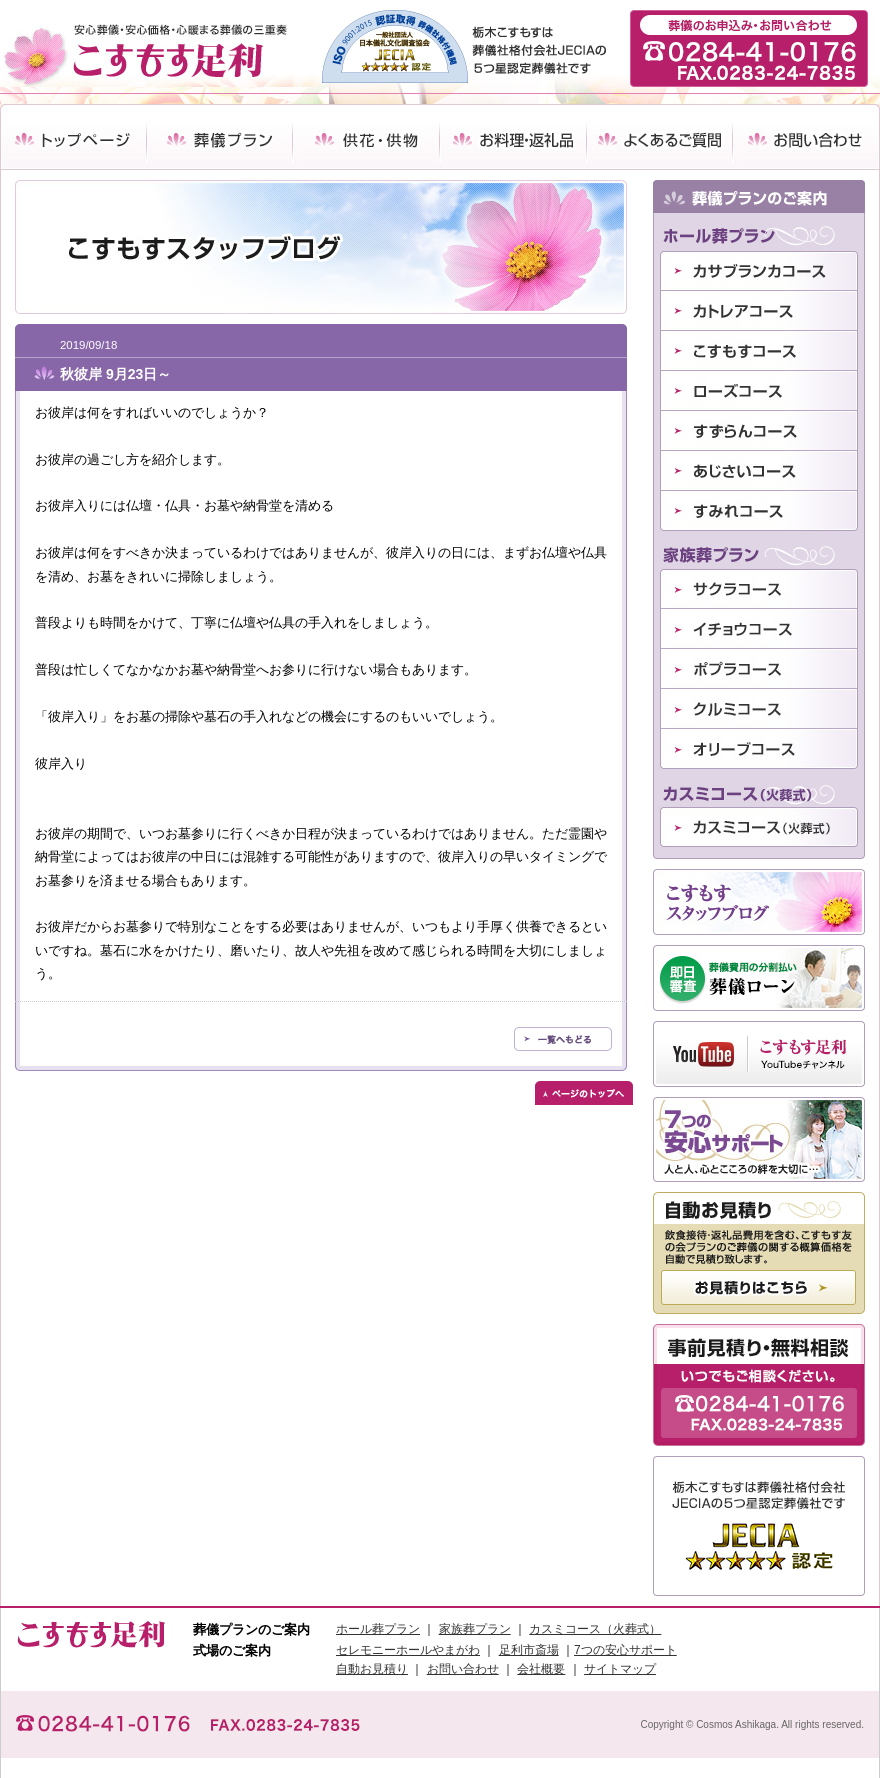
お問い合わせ (463, 1669)
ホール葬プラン (378, 1629)
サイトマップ (620, 1669)
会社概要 (541, 1669)
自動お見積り (372, 1669)
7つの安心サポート (625, 1650)
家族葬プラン (475, 1629)
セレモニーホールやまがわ (408, 1650)
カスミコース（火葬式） (595, 1629)
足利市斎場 (529, 1650)
